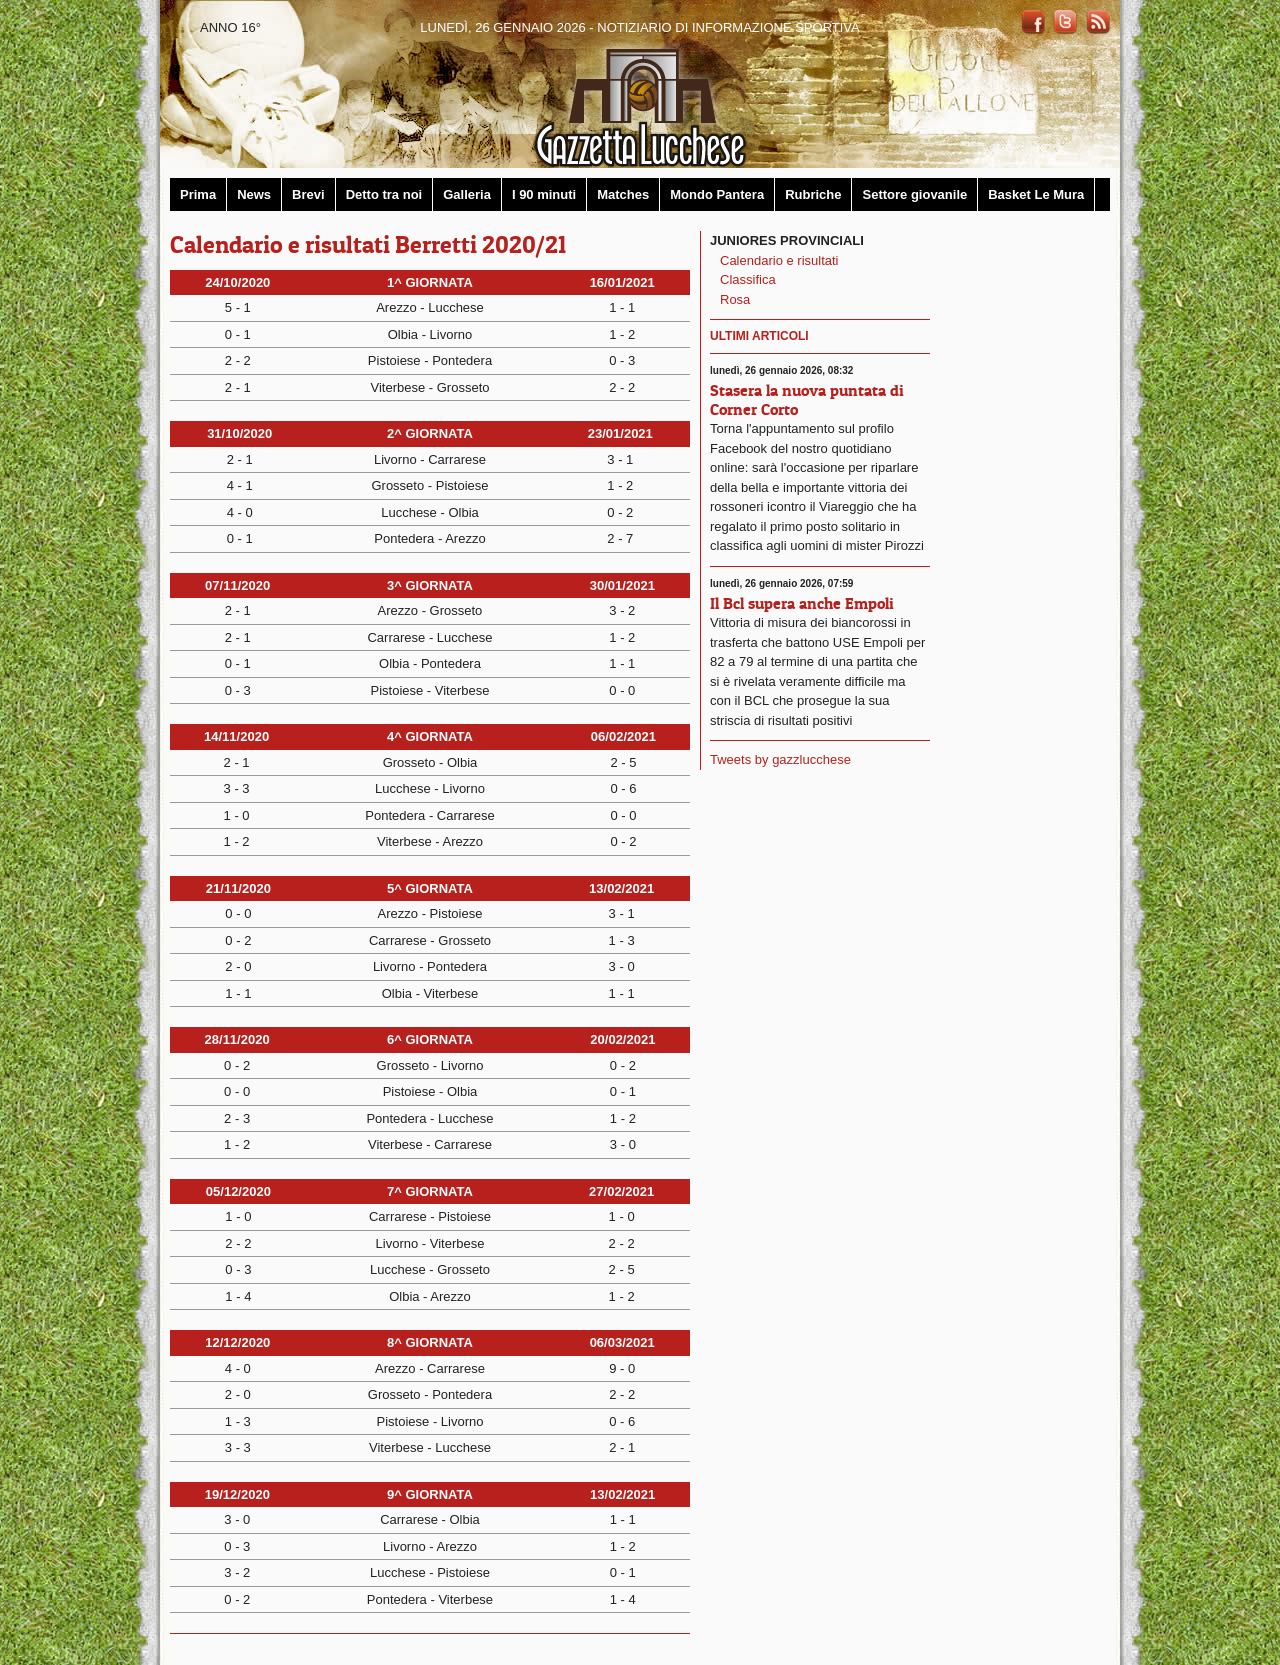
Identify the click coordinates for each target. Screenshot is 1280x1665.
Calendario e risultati (779, 260)
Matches (623, 194)
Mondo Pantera (717, 194)
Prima (198, 194)
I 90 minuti (544, 194)
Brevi (308, 194)
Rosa (735, 299)
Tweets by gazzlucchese (780, 759)
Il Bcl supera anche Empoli (802, 603)
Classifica (748, 279)
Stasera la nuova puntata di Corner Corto (807, 399)
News (254, 194)
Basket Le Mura (1036, 194)
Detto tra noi (384, 194)
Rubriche (813, 194)
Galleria (467, 194)
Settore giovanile (914, 194)
